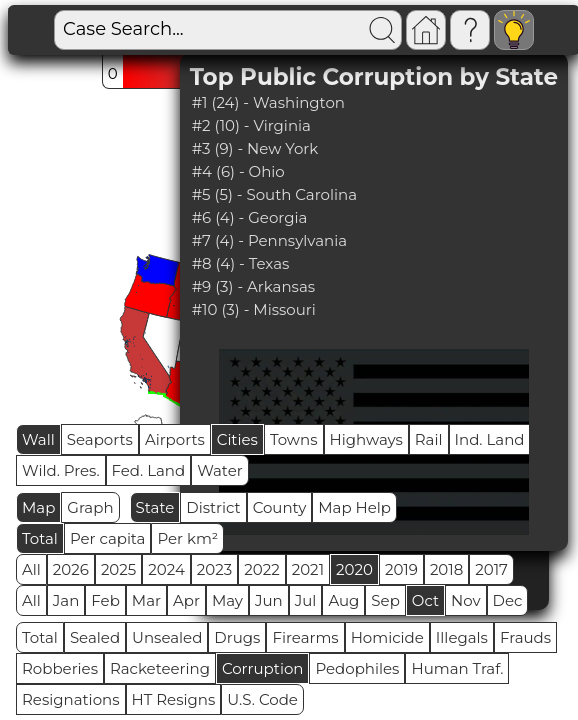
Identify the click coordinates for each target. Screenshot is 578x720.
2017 (491, 569)
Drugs (237, 637)
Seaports (100, 439)
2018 (446, 569)
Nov (466, 600)
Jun (269, 600)
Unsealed (167, 637)
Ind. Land (490, 439)
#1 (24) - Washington (268, 102)
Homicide (387, 637)
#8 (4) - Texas (241, 263)
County (280, 507)
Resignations (71, 699)
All (31, 569)
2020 (354, 569)
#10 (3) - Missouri (254, 309)
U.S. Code (262, 699)
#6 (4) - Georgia (250, 217)
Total (40, 538)
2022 (261, 569)
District (213, 507)
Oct (425, 600)
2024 (166, 569)
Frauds (525, 637)
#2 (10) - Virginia (251, 125)
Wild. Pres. (61, 470)
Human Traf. (457, 668)
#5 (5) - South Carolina (274, 194)
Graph (90, 507)
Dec (508, 600)
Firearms (305, 637)
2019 (401, 569)
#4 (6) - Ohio (238, 171)
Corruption (263, 668)
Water (220, 470)
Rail (429, 439)
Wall (38, 439)
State (155, 507)
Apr (186, 600)
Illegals (462, 637)
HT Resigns (174, 699)
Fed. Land (149, 470)
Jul (306, 600)
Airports (175, 439)
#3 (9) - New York (255, 148)
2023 (214, 569)
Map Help (354, 507)
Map (38, 507)
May (227, 600)
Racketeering (160, 668)
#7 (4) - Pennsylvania (269, 240)
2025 (118, 569)
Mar (146, 600)
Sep (385, 600)
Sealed (95, 637)
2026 (71, 569)
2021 (308, 569)
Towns (294, 439)
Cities (237, 439)
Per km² (187, 538)
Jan (66, 600)
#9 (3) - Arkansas (253, 286)
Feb (105, 600)
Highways (366, 439)
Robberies (60, 668)
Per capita (108, 538)
